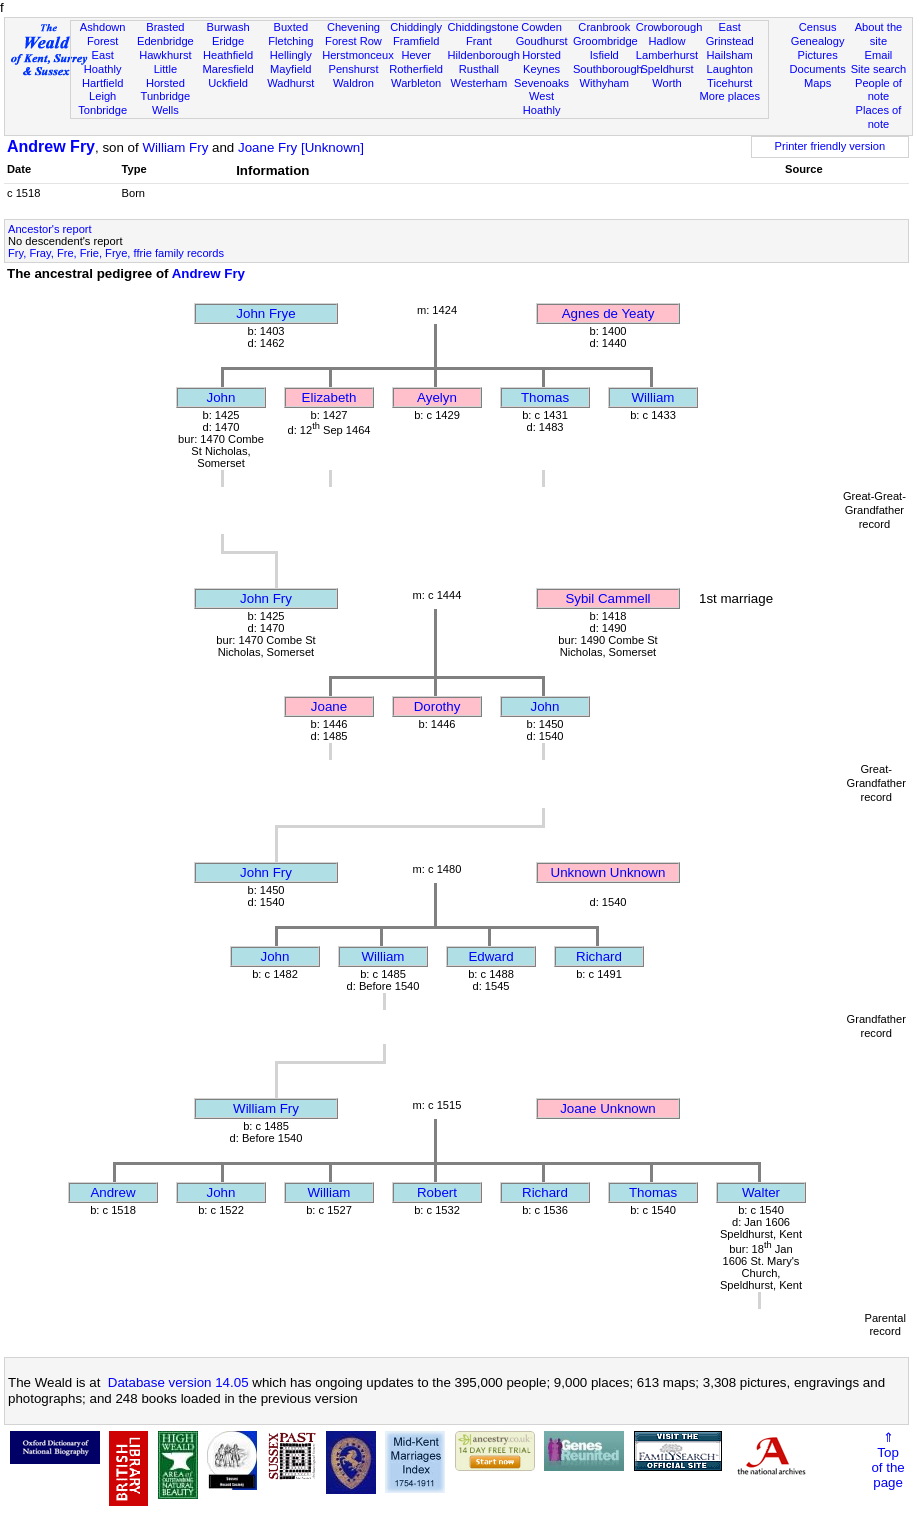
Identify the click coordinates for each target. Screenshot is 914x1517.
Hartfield (102, 83)
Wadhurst (290, 83)
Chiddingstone (483, 27)
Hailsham (730, 55)
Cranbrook (604, 27)
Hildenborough (484, 55)
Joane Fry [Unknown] (301, 147)
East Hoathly (103, 62)
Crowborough (669, 27)
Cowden (541, 27)
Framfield (416, 41)
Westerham (479, 83)
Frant (479, 41)
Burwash (227, 27)
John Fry (266, 598)
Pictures (818, 55)
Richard (599, 956)
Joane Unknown (608, 1108)
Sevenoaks (541, 83)
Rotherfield (416, 69)
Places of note (879, 117)
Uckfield (228, 83)
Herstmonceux (358, 55)
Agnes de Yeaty (608, 313)
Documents (818, 69)
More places (729, 96)
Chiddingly (416, 27)
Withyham (604, 83)
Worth (666, 83)
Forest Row (353, 41)
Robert (437, 1192)
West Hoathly (542, 103)
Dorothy (437, 706)
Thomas (545, 397)
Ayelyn (437, 397)
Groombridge (605, 41)
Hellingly (291, 55)
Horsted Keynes (541, 62)
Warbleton (416, 83)
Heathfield (228, 55)
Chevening (353, 27)
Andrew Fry (51, 146)
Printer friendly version (830, 146)
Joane (329, 706)
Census (818, 27)
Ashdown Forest (103, 34)
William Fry (175, 147)
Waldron (353, 83)
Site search (879, 69)
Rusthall (479, 69)
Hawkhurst (165, 55)
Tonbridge (102, 110)
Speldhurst (666, 69)
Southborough (608, 69)
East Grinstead (730, 34)
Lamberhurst (667, 55)
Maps (817, 83)
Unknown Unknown (608, 872)
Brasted (165, 27)
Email (879, 55)
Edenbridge (165, 41)
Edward (490, 956)
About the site (879, 34)
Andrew (112, 1192)
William (653, 397)
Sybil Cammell (607, 598)
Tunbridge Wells (166, 103)
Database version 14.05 (178, 1382)
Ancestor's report (50, 229)
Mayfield (290, 69)
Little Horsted (165, 76)
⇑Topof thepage (887, 1460)
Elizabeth (329, 397)
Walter (761, 1192)
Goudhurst (542, 41)
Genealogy (818, 41)
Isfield (604, 55)
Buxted (290, 27)
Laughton (730, 69)
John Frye (265, 313)
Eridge (228, 41)
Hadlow (666, 41)
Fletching (290, 41)
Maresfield (227, 69)
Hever (416, 55)
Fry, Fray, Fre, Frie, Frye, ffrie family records (116, 253)
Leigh (102, 96)
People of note (878, 90)
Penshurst (353, 69)
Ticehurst (729, 83)
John (221, 397)
